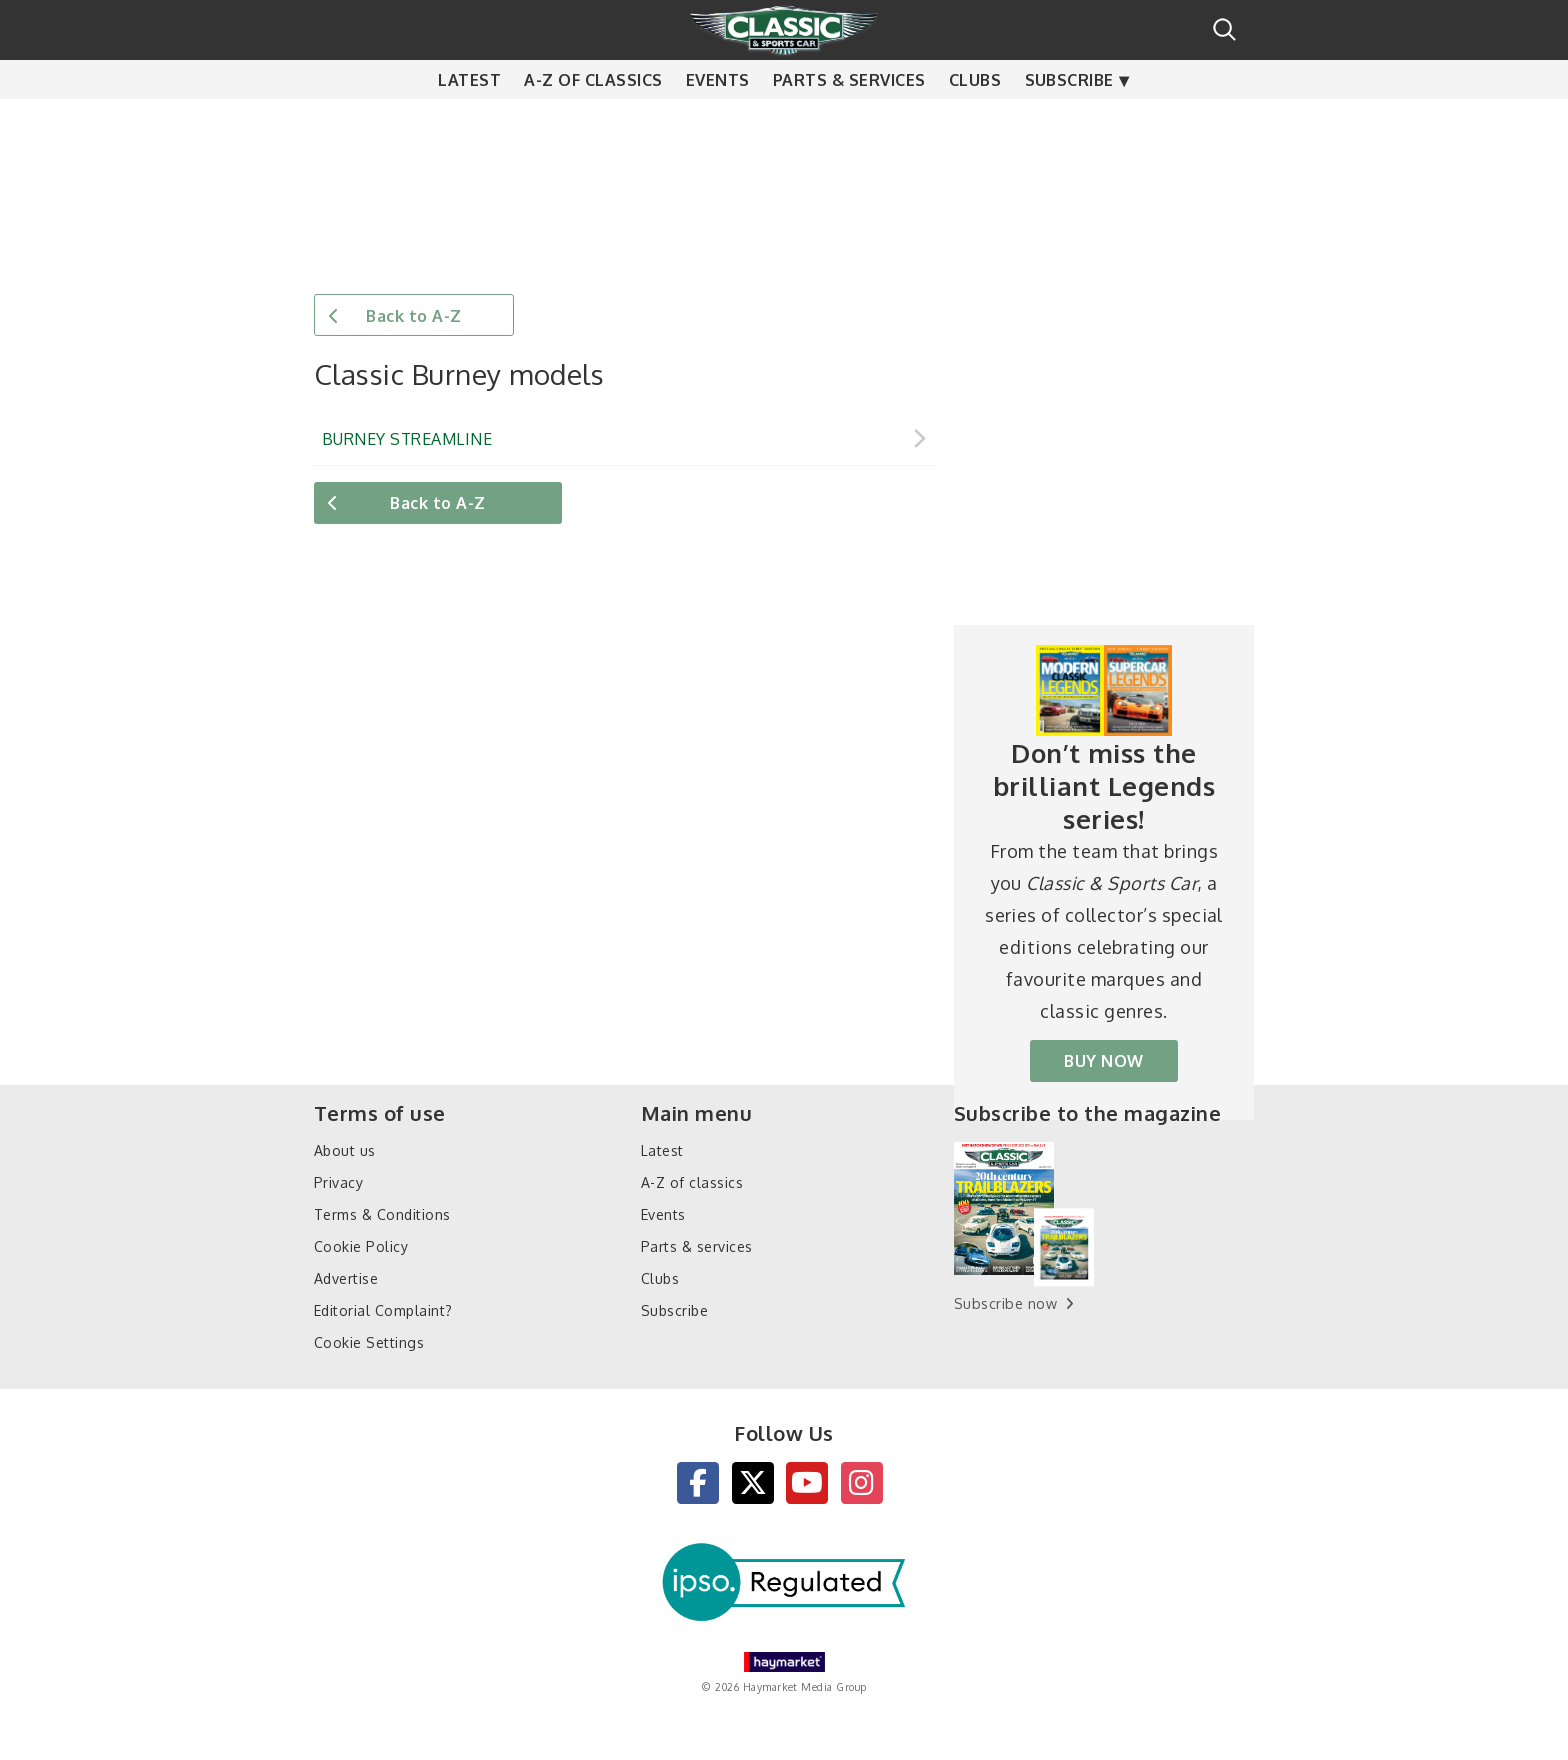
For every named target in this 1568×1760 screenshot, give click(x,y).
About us (345, 1150)
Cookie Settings (369, 1342)
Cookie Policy (361, 1246)
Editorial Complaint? (383, 1310)
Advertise (346, 1278)
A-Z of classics (593, 120)
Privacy (338, 1182)
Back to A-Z (413, 316)
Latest (469, 120)
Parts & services (849, 120)
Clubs (975, 120)
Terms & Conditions (382, 1214)
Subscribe (1069, 120)
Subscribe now (1005, 1303)
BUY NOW (1103, 1061)
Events (718, 120)
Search (1224, 29)
